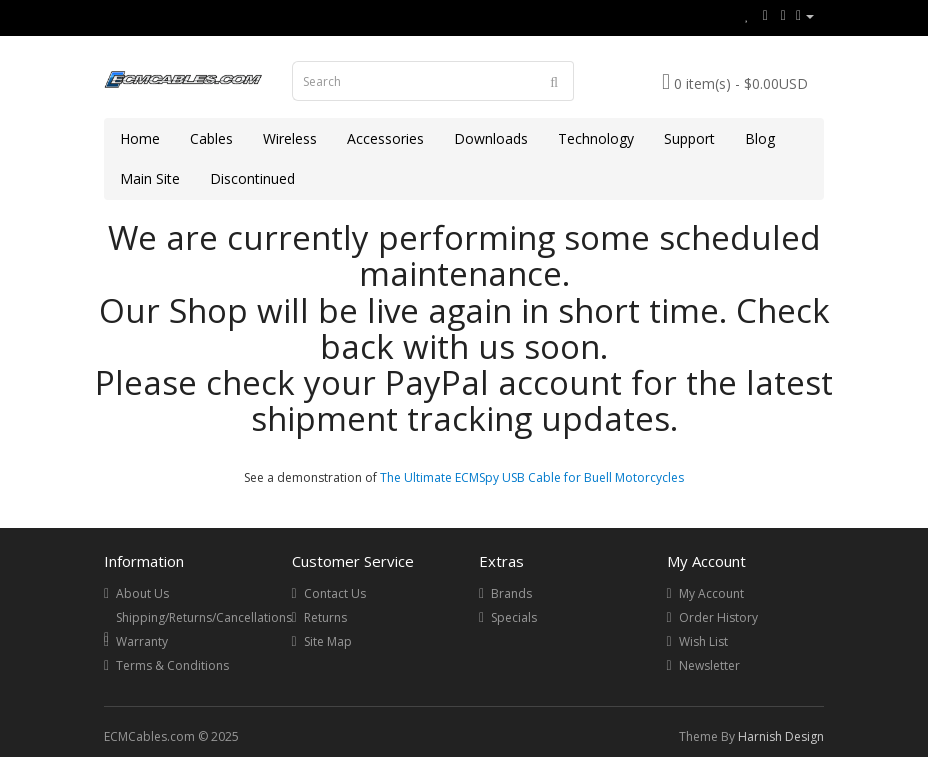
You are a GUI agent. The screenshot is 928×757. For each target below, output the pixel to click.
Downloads (491, 138)
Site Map (328, 641)
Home (140, 138)
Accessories (385, 138)
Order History (718, 617)
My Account (711, 593)
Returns (325, 617)
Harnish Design (781, 736)
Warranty (142, 641)
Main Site (150, 178)
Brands (511, 593)
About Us (142, 593)
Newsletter (709, 665)
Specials (514, 617)
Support (689, 138)
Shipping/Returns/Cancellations (204, 617)
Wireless (290, 138)
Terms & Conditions (172, 665)
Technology (596, 138)
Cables (211, 138)
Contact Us (335, 593)
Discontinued (252, 178)
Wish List (703, 641)
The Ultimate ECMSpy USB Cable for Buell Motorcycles (532, 477)
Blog (760, 138)
